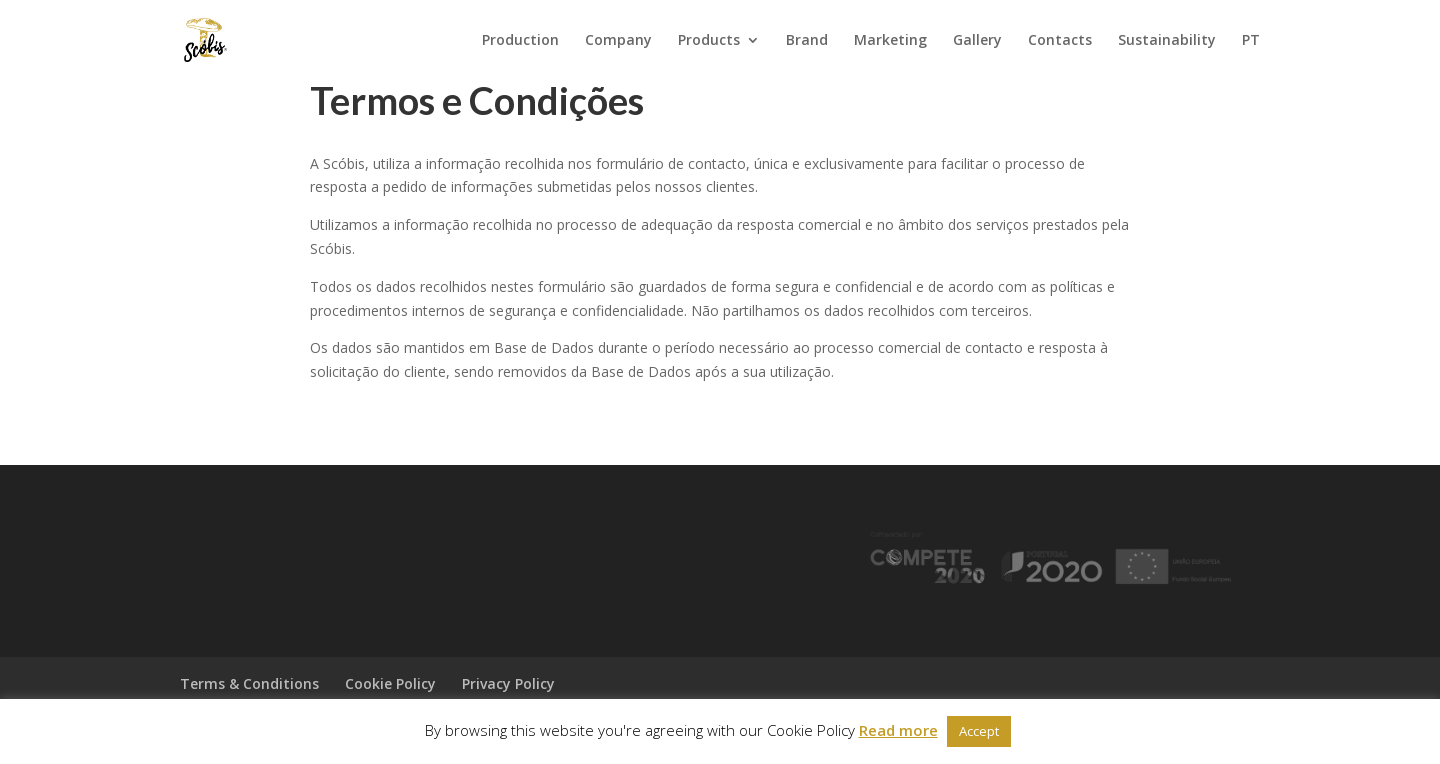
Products (709, 41)
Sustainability (1167, 41)
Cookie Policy (390, 683)
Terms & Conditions (249, 683)
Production (520, 41)
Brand (807, 41)
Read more (898, 730)
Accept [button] (979, 731)
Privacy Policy (508, 683)
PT (1251, 41)
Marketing (890, 41)
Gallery (977, 41)
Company (618, 41)
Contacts (1060, 41)
